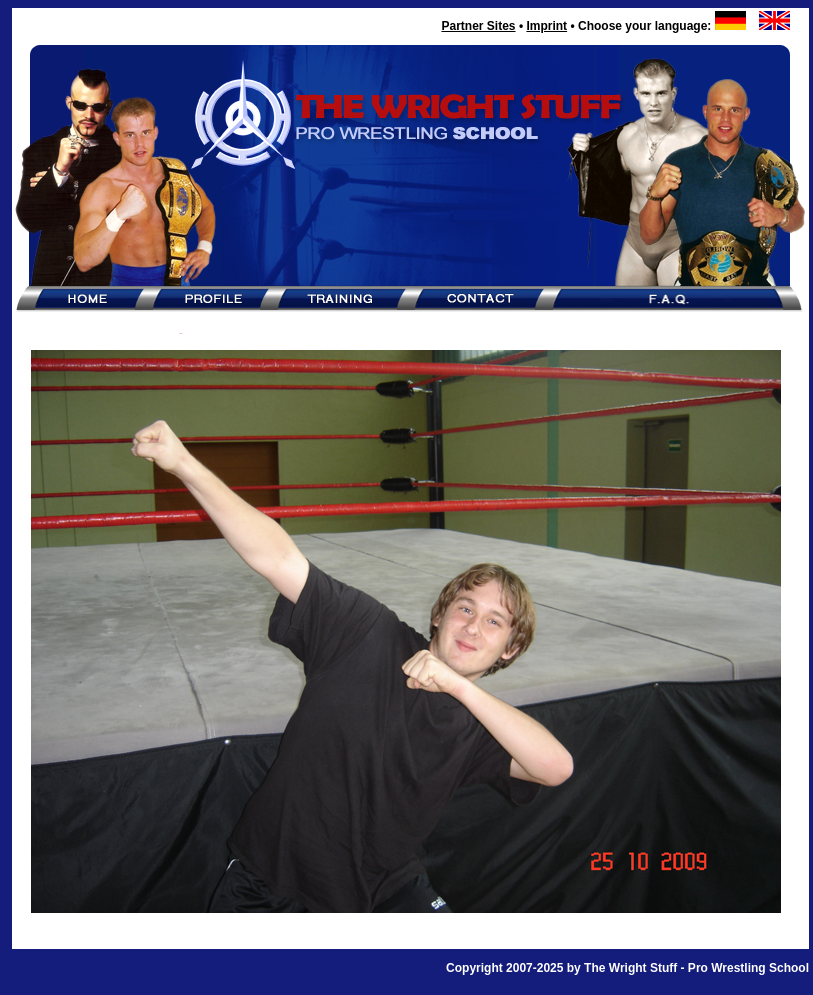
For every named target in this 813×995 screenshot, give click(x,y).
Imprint (546, 26)
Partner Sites (478, 26)
